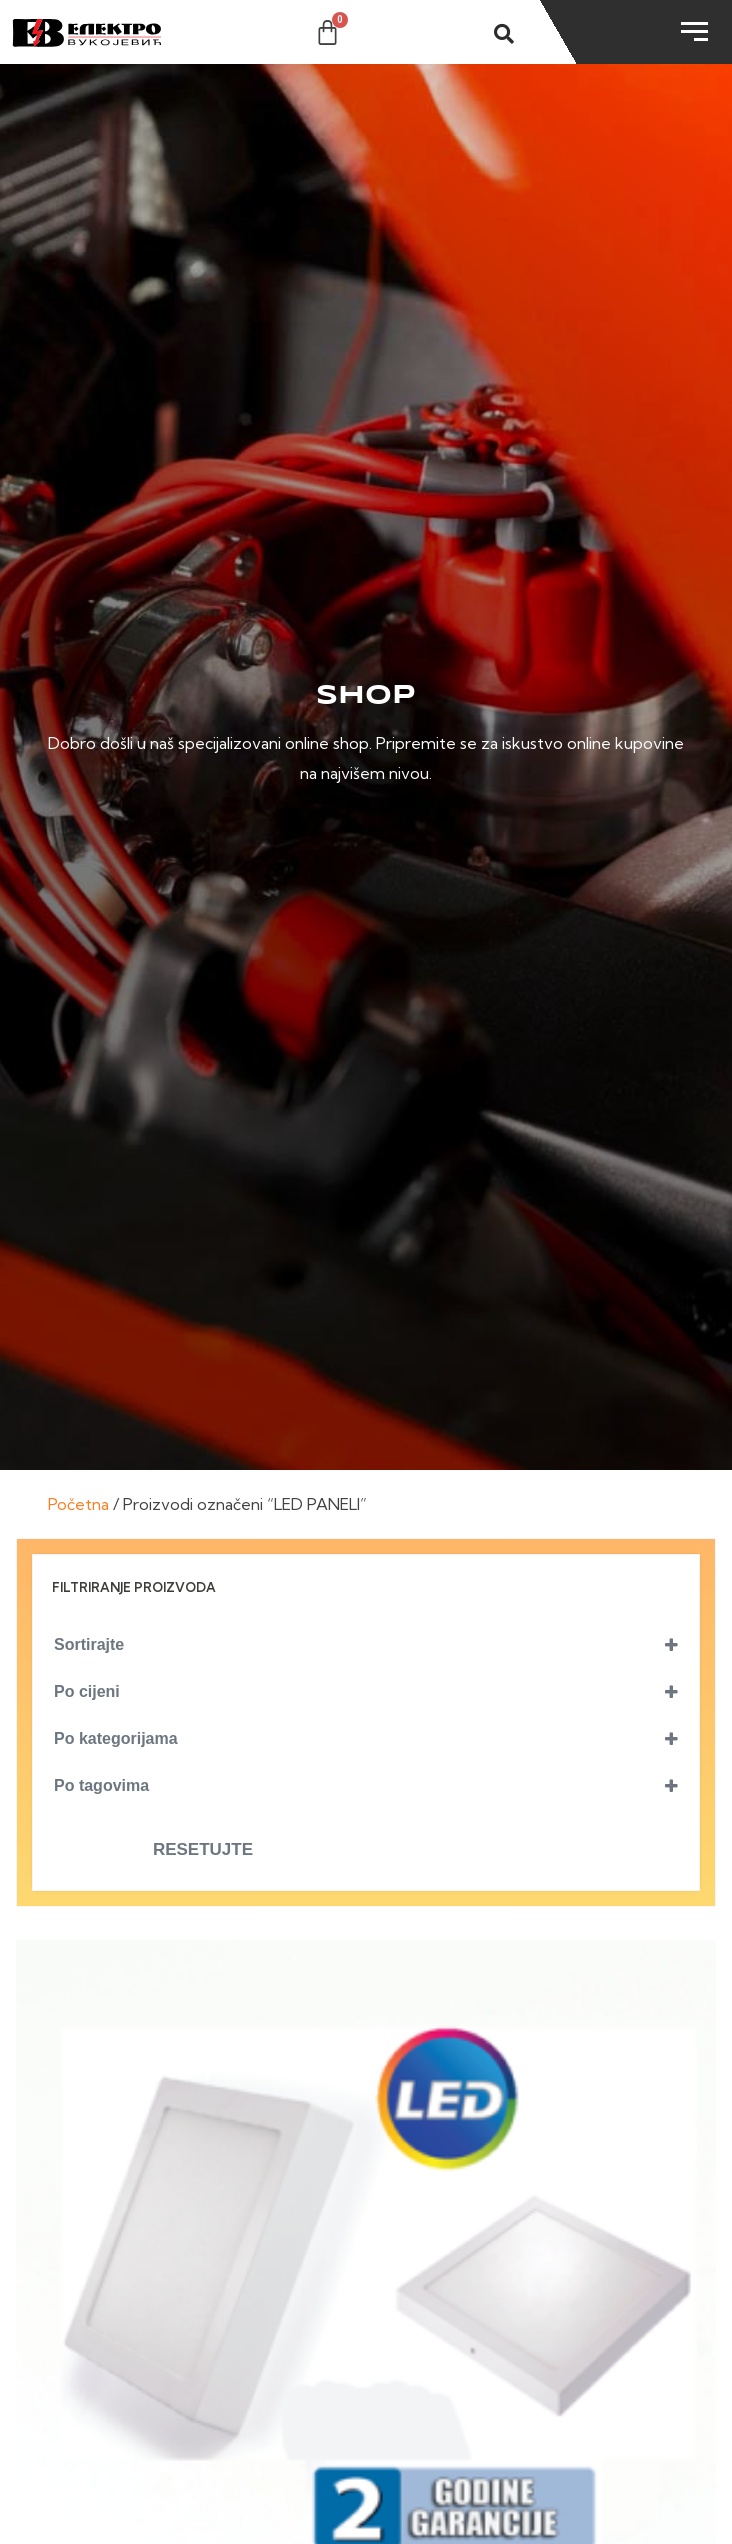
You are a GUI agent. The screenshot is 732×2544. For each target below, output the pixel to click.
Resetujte (203, 1849)
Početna (78, 1504)
